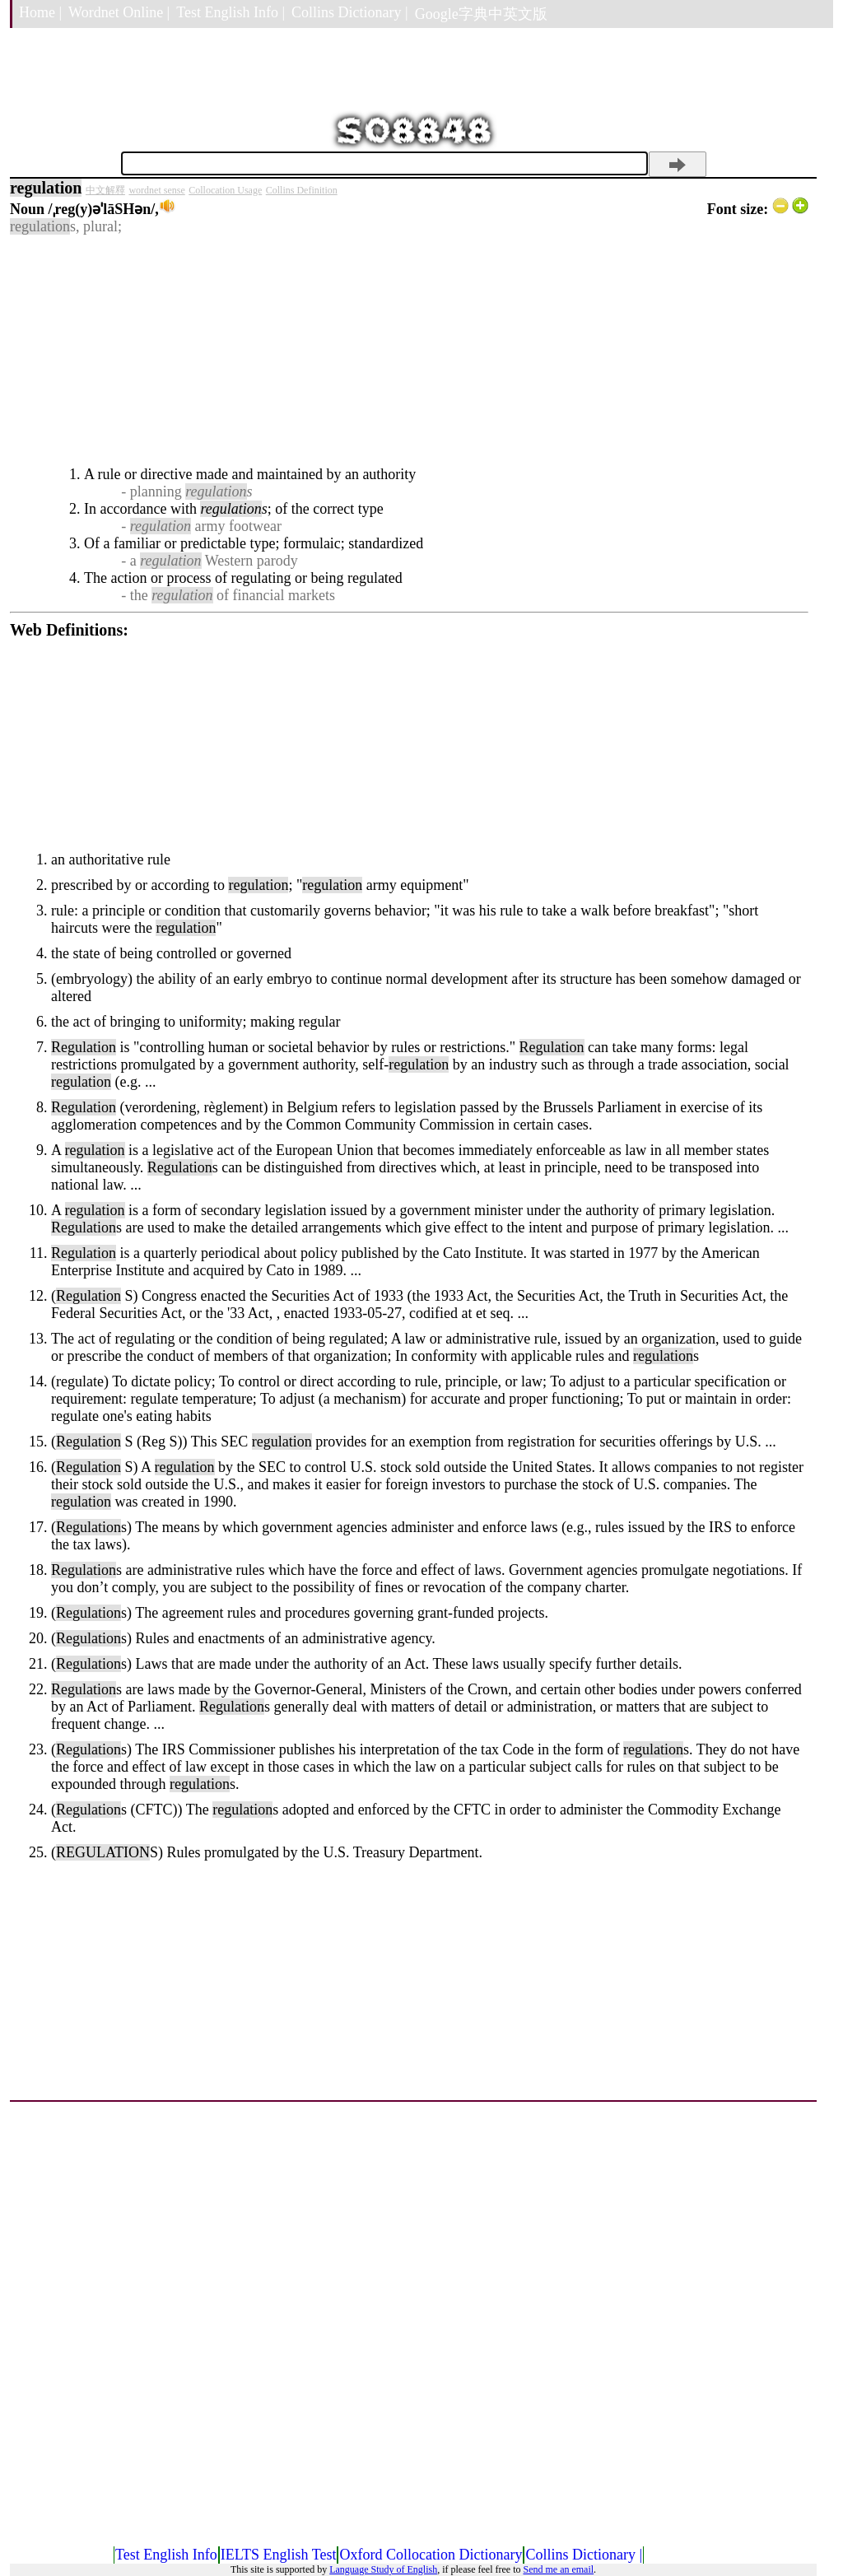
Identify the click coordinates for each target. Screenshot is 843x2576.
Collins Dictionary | (349, 12)
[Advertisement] (409, 350)
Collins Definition (302, 190)
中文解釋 (105, 190)
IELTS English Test (279, 2554)
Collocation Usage (225, 190)
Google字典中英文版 (481, 14)
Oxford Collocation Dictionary (430, 2554)
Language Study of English (383, 2569)
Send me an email (558, 2569)
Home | (40, 12)
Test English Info (166, 2554)
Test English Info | (230, 12)
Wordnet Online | (119, 12)
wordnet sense (156, 190)
